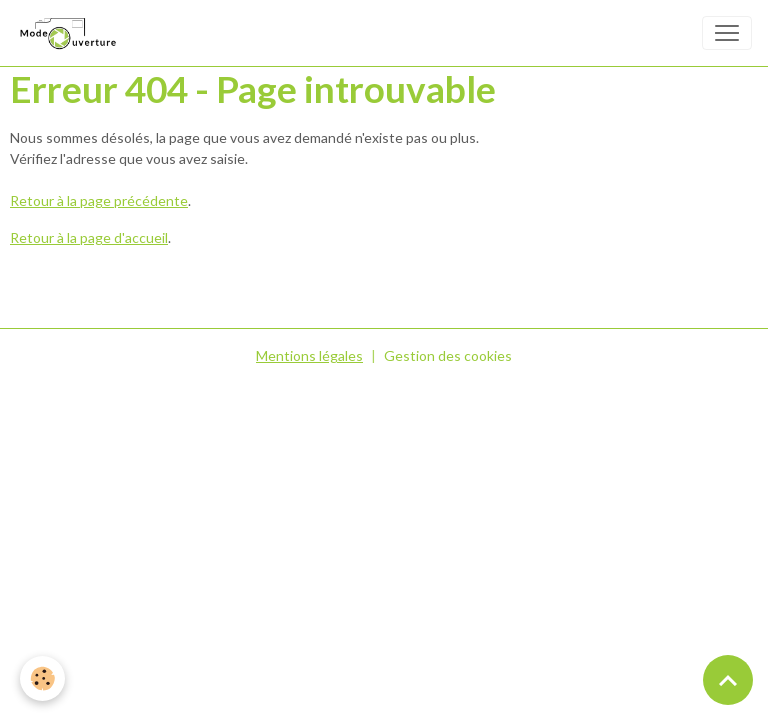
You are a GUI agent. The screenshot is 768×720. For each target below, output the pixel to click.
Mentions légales (309, 355)
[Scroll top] (728, 680)
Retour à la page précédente (99, 200)
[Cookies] (42, 678)
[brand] (71, 33)
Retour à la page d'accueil (89, 237)
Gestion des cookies (448, 355)
